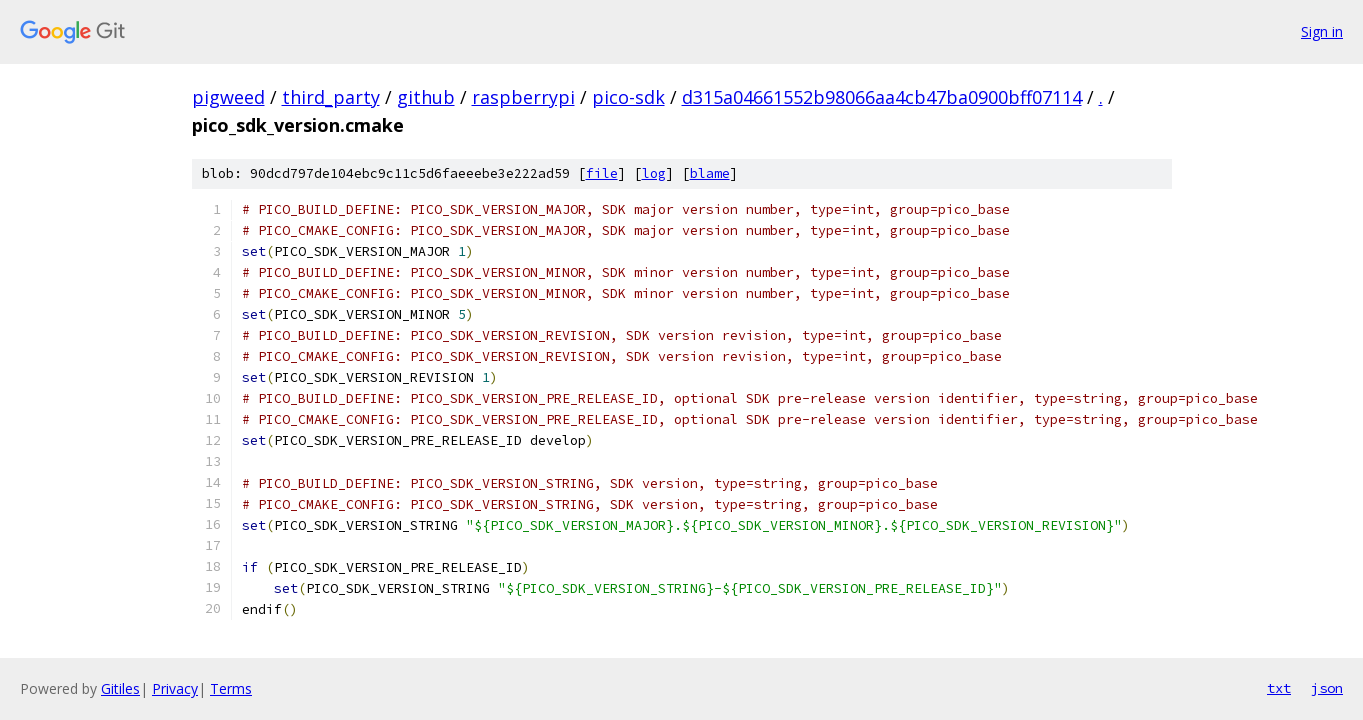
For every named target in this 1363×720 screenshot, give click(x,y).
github (426, 97)
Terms (231, 688)
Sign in (1322, 31)
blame (710, 173)
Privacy (175, 688)
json (1327, 688)
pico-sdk (628, 97)
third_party (331, 97)
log (654, 173)
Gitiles (120, 688)
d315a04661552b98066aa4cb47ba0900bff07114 (882, 97)
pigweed (228, 97)
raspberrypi (523, 97)
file (602, 173)
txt (1279, 688)
